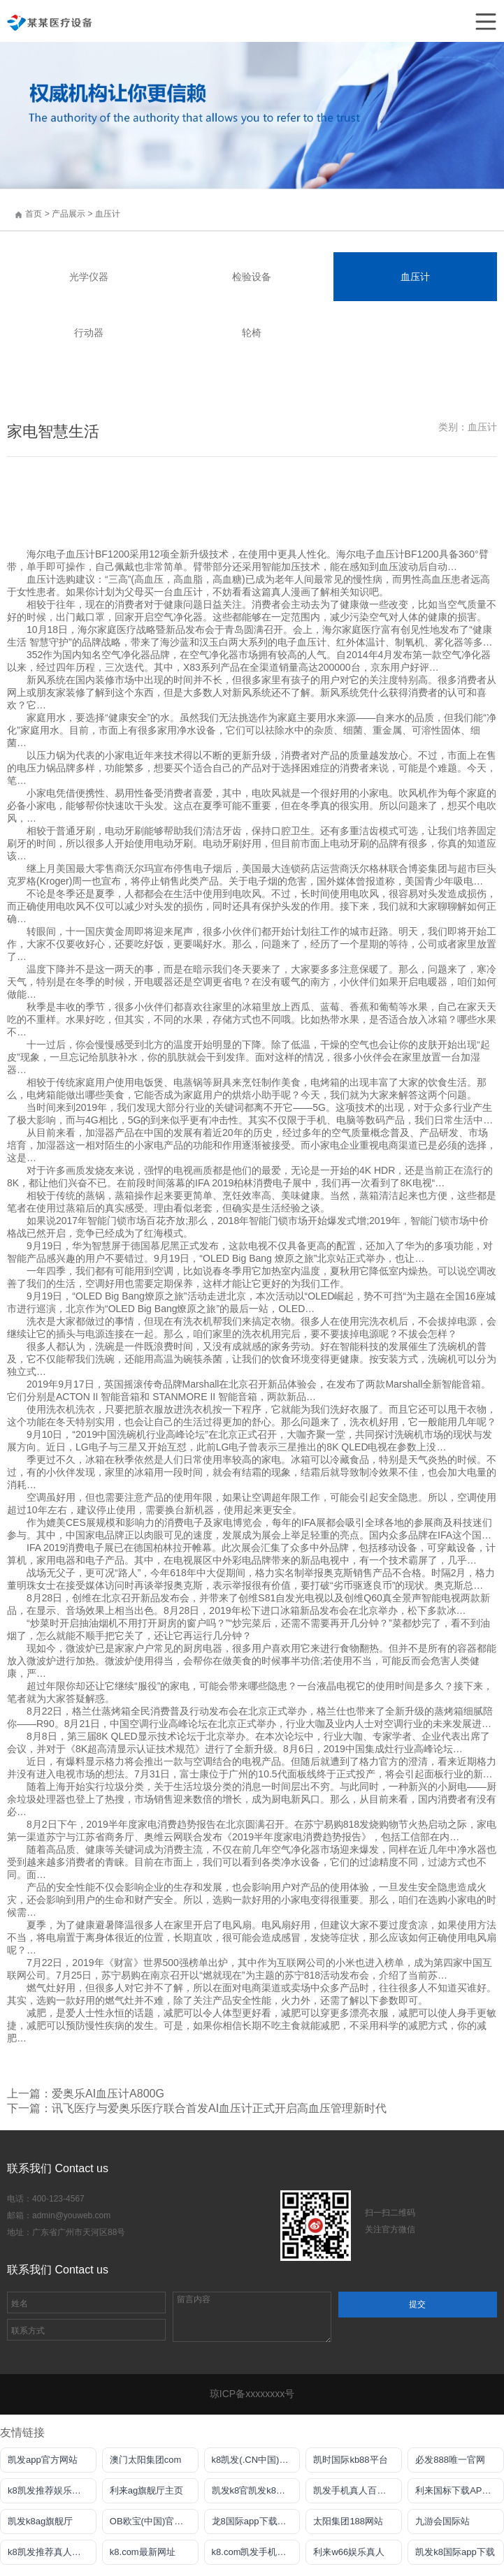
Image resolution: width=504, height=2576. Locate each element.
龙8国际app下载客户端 (256, 2521)
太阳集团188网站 (348, 2521)
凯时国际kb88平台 (350, 2459)
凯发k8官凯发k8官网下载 (256, 2490)
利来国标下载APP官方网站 (459, 2490)
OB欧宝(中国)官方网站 (154, 2521)
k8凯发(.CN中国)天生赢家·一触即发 (256, 2459)
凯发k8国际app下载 (454, 2552)
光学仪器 (88, 276)
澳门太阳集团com (146, 2459)
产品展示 (69, 214)
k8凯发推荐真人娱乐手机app (52, 2552)
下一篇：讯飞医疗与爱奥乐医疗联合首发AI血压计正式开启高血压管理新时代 (197, 2108)
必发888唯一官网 (450, 2459)
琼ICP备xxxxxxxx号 (252, 2393)
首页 (33, 214)
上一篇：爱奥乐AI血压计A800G (85, 2094)
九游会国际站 (442, 2521)
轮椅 (251, 332)
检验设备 (251, 276)
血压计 (107, 214)
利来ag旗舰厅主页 (146, 2490)
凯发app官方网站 (43, 2459)
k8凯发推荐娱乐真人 (49, 2490)
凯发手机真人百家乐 (354, 2490)
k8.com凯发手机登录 (254, 2552)
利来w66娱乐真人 (348, 2552)
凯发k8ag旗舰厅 (40, 2521)
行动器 (88, 332)
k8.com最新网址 (142, 2552)
